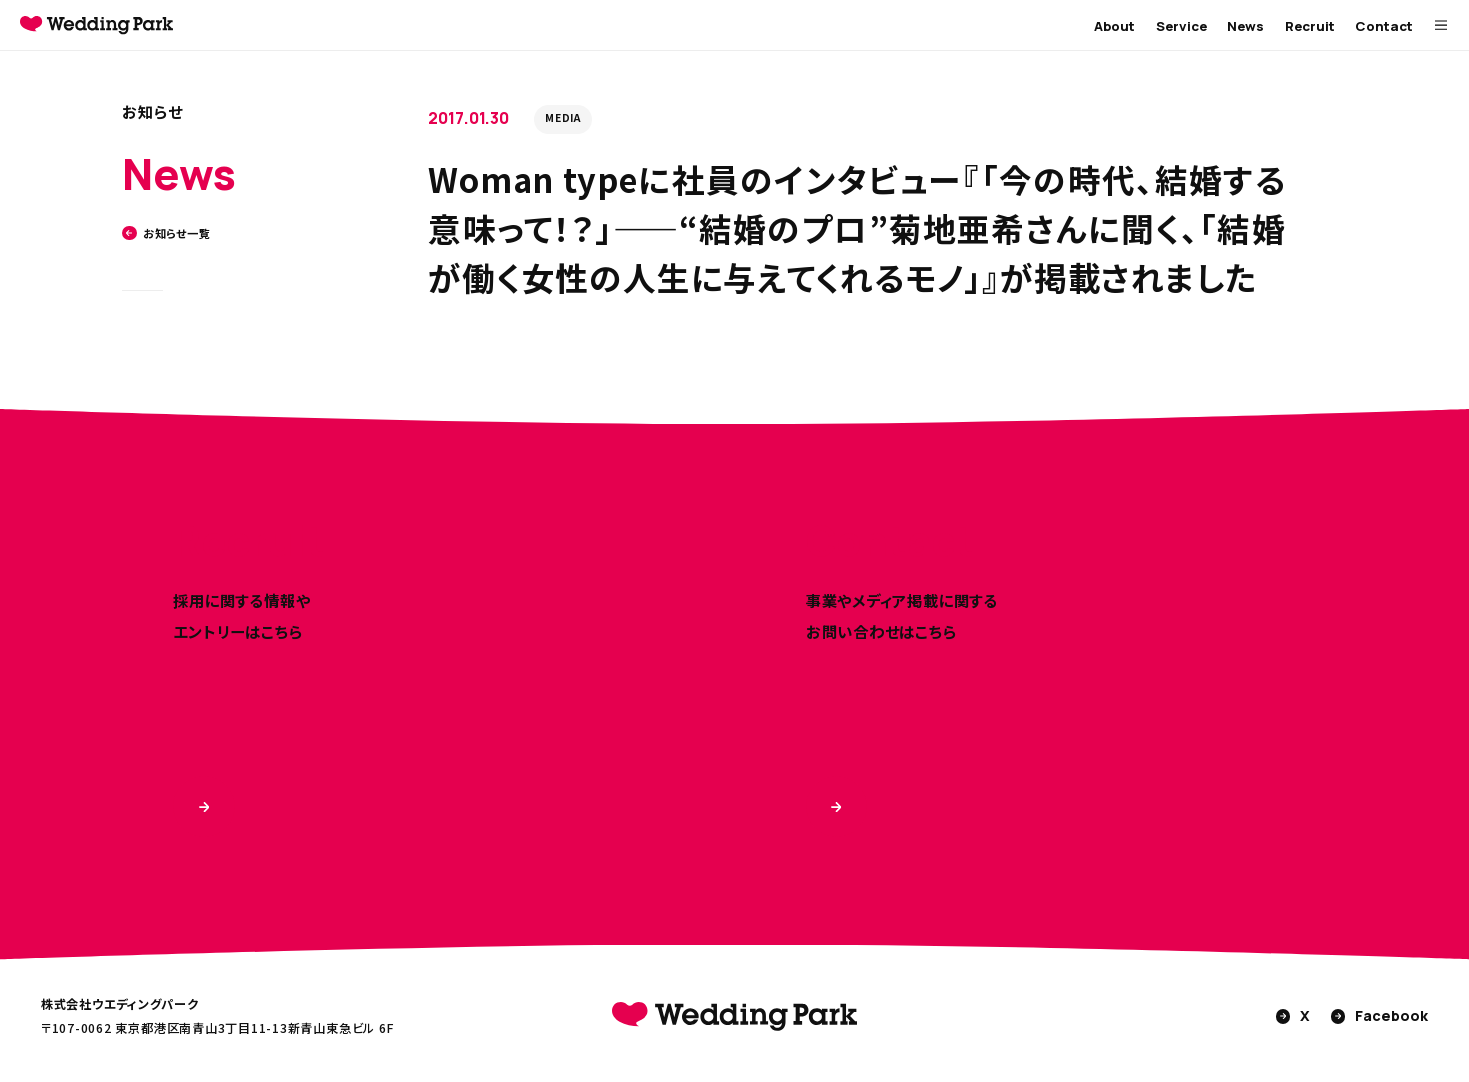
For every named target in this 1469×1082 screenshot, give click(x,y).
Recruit (1310, 26)
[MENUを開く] (1441, 25)
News (1245, 26)
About (1114, 26)
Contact (1384, 26)
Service (1181, 26)
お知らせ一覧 (166, 233)
